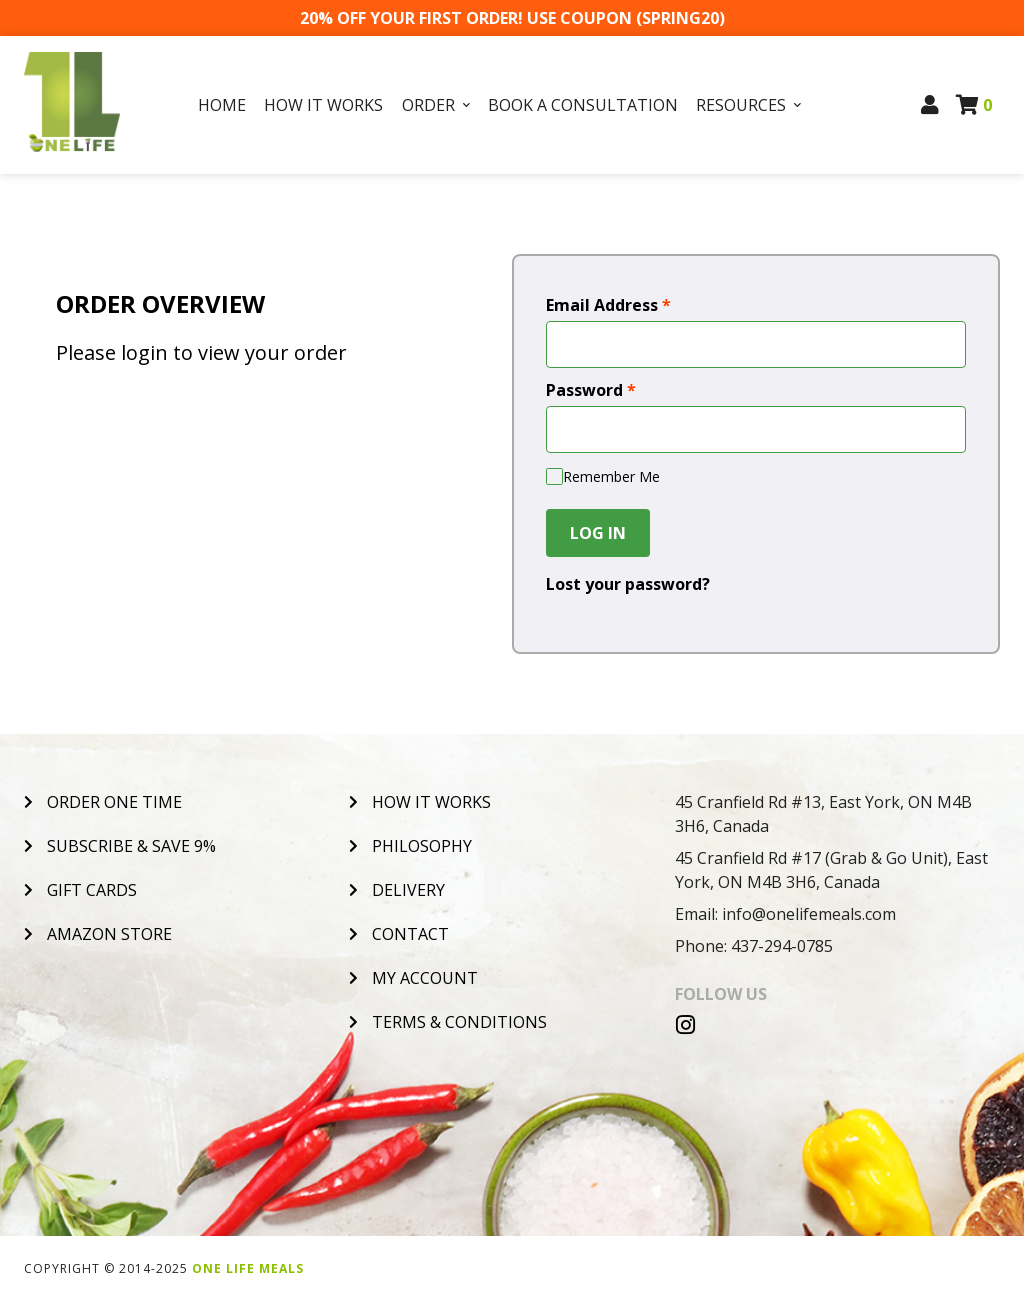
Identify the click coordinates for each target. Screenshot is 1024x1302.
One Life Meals (248, 1268)
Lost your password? (628, 584)
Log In (598, 533)
